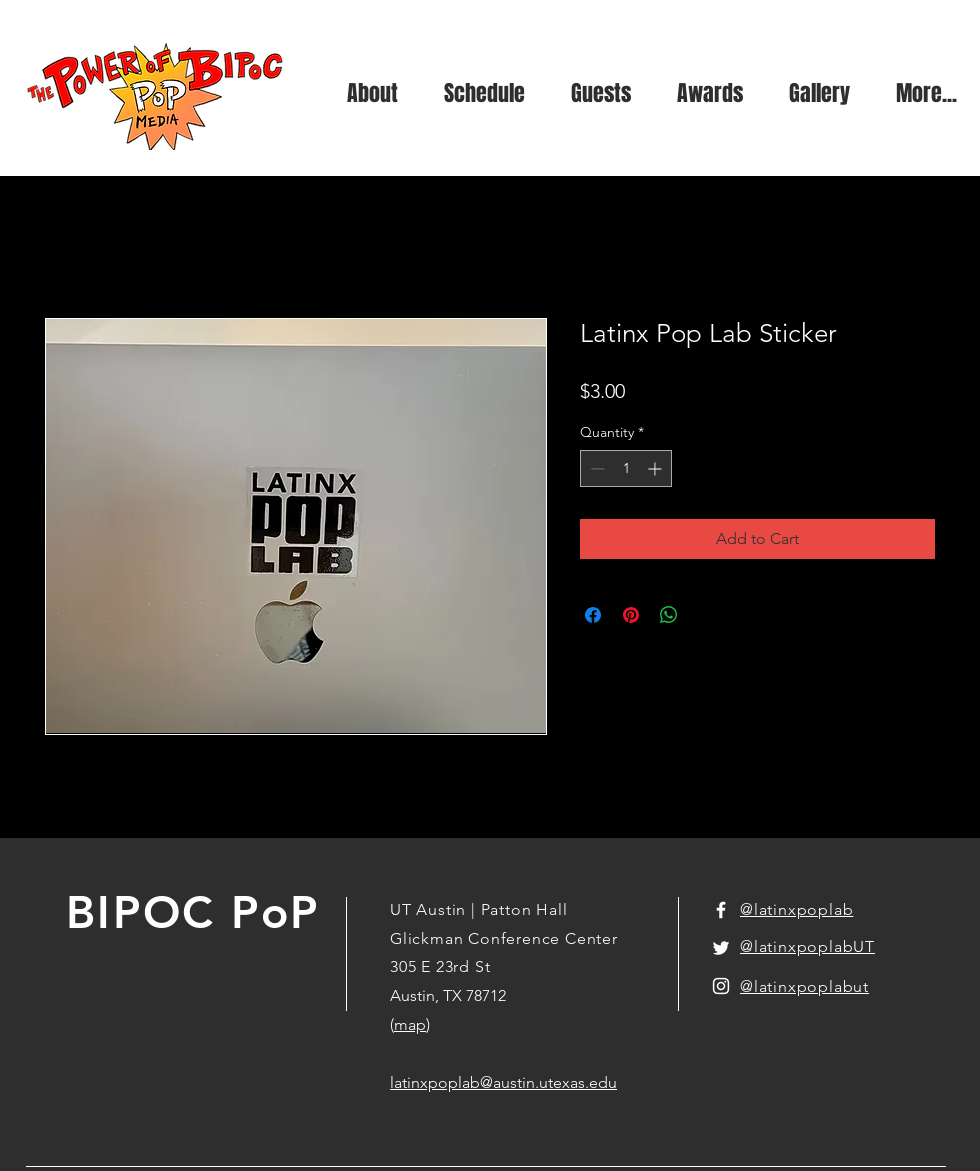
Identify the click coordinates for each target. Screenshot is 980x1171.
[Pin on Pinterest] (631, 615)
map (410, 1024)
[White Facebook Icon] (721, 910)
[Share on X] (707, 615)
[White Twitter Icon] (721, 948)
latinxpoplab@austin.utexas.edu (503, 1082)
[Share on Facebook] (593, 615)
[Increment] (656, 468)
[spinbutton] (626, 468)
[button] (819, 93)
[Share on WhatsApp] (669, 615)
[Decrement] (595, 468)
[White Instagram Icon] (721, 986)
